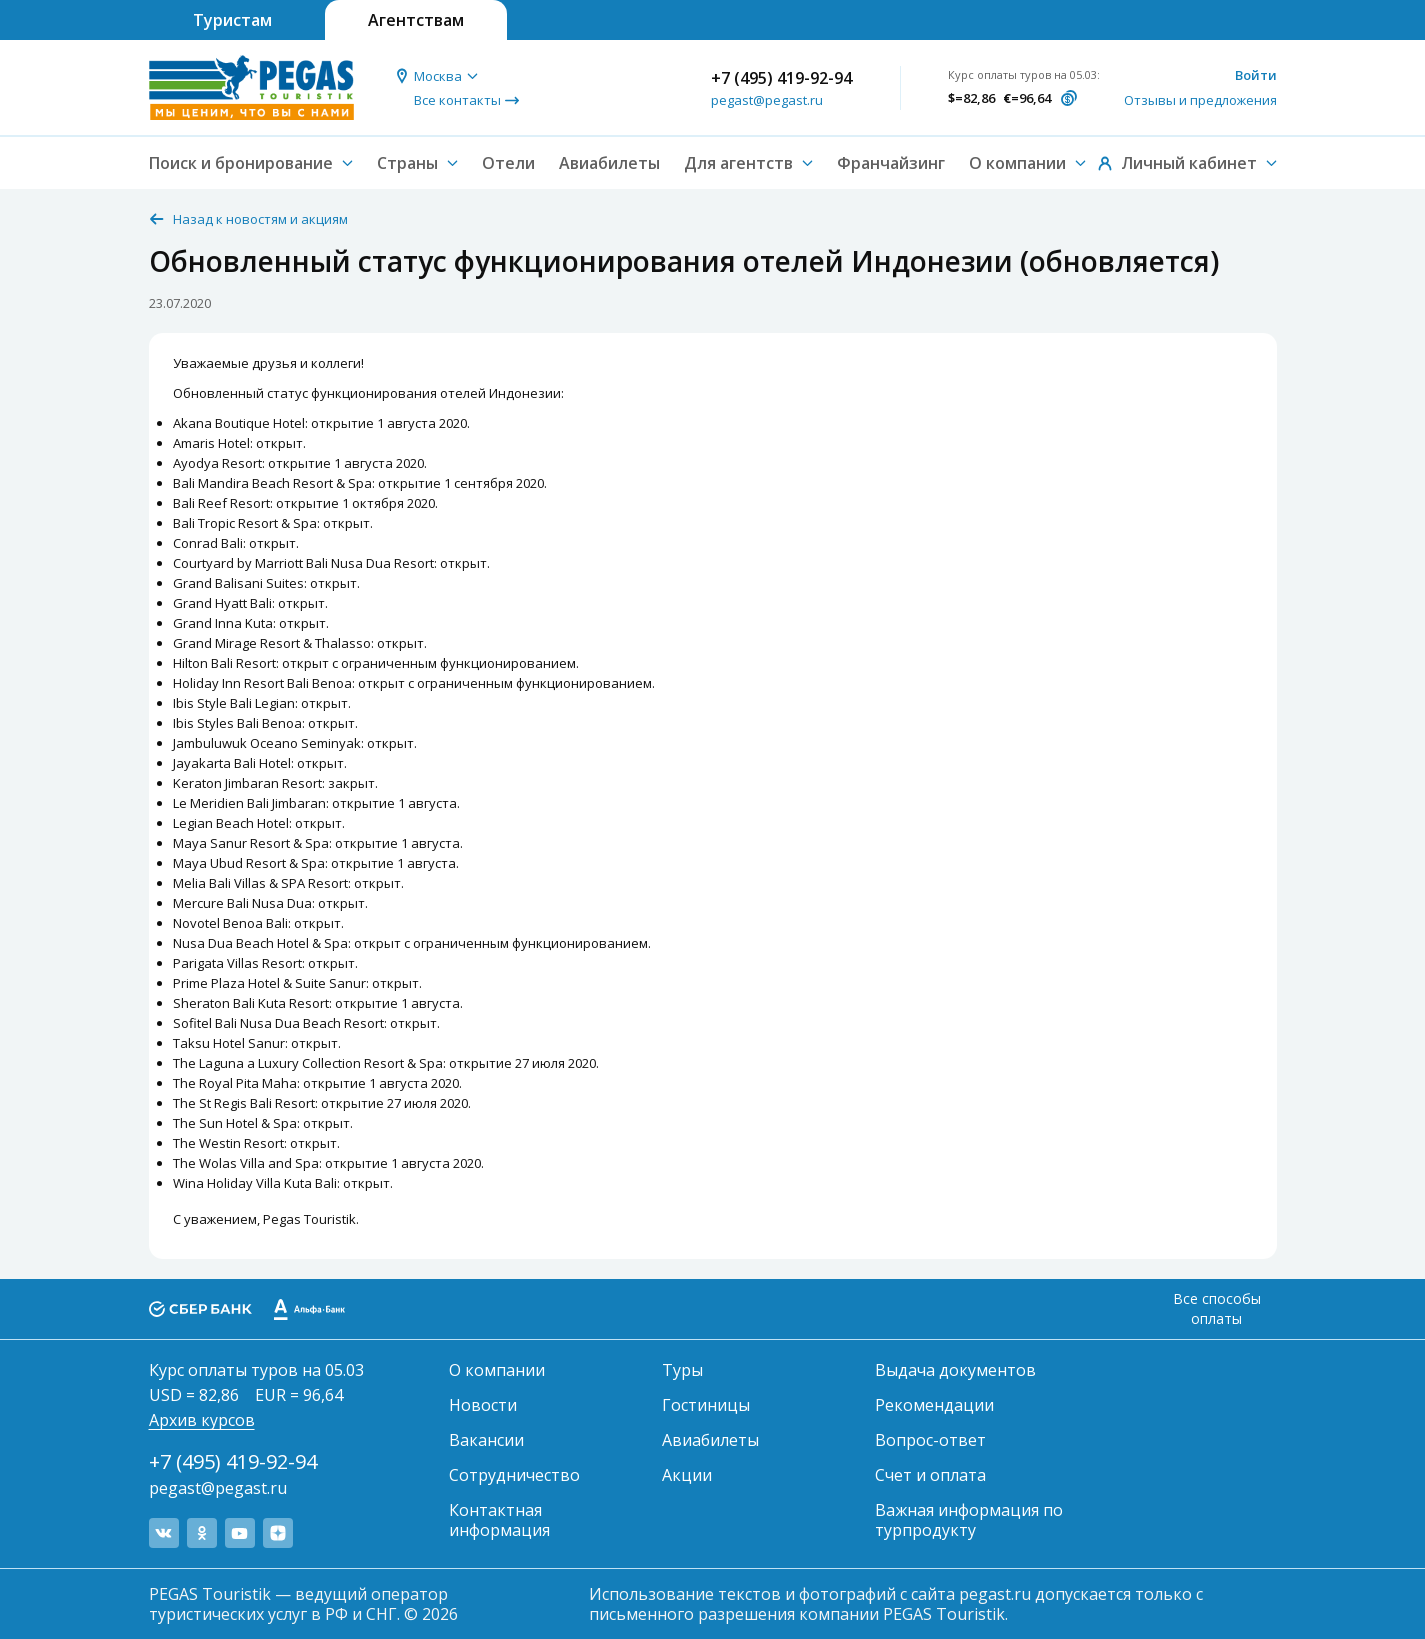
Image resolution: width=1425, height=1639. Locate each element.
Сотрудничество (514, 1475)
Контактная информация (499, 1520)
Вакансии (486, 1440)
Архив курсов (202, 1420)
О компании (497, 1370)
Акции (687, 1475)
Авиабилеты (609, 163)
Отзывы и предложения (1200, 100)
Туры (682, 1370)
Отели (508, 163)
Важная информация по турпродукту (969, 1520)
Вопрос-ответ (930, 1440)
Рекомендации (934, 1405)
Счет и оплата (930, 1475)
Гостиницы (706, 1405)
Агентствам (416, 20)
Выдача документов (955, 1370)
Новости (483, 1405)
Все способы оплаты (1217, 1308)
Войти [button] (1256, 75)
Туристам (232, 20)
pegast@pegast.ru (767, 100)
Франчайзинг (891, 163)
